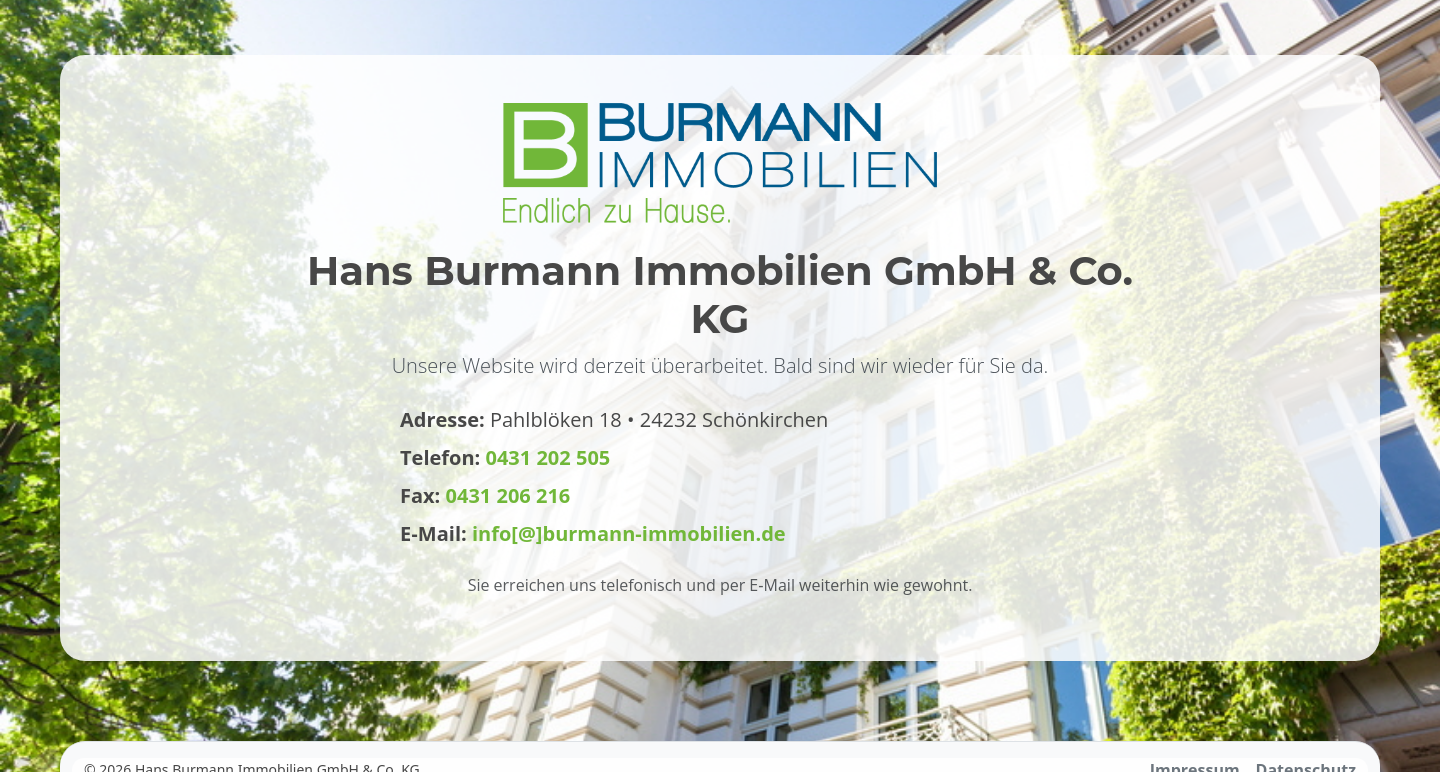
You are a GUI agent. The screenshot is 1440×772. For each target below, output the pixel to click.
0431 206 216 (508, 495)
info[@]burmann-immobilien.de (629, 533)
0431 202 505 (548, 457)
